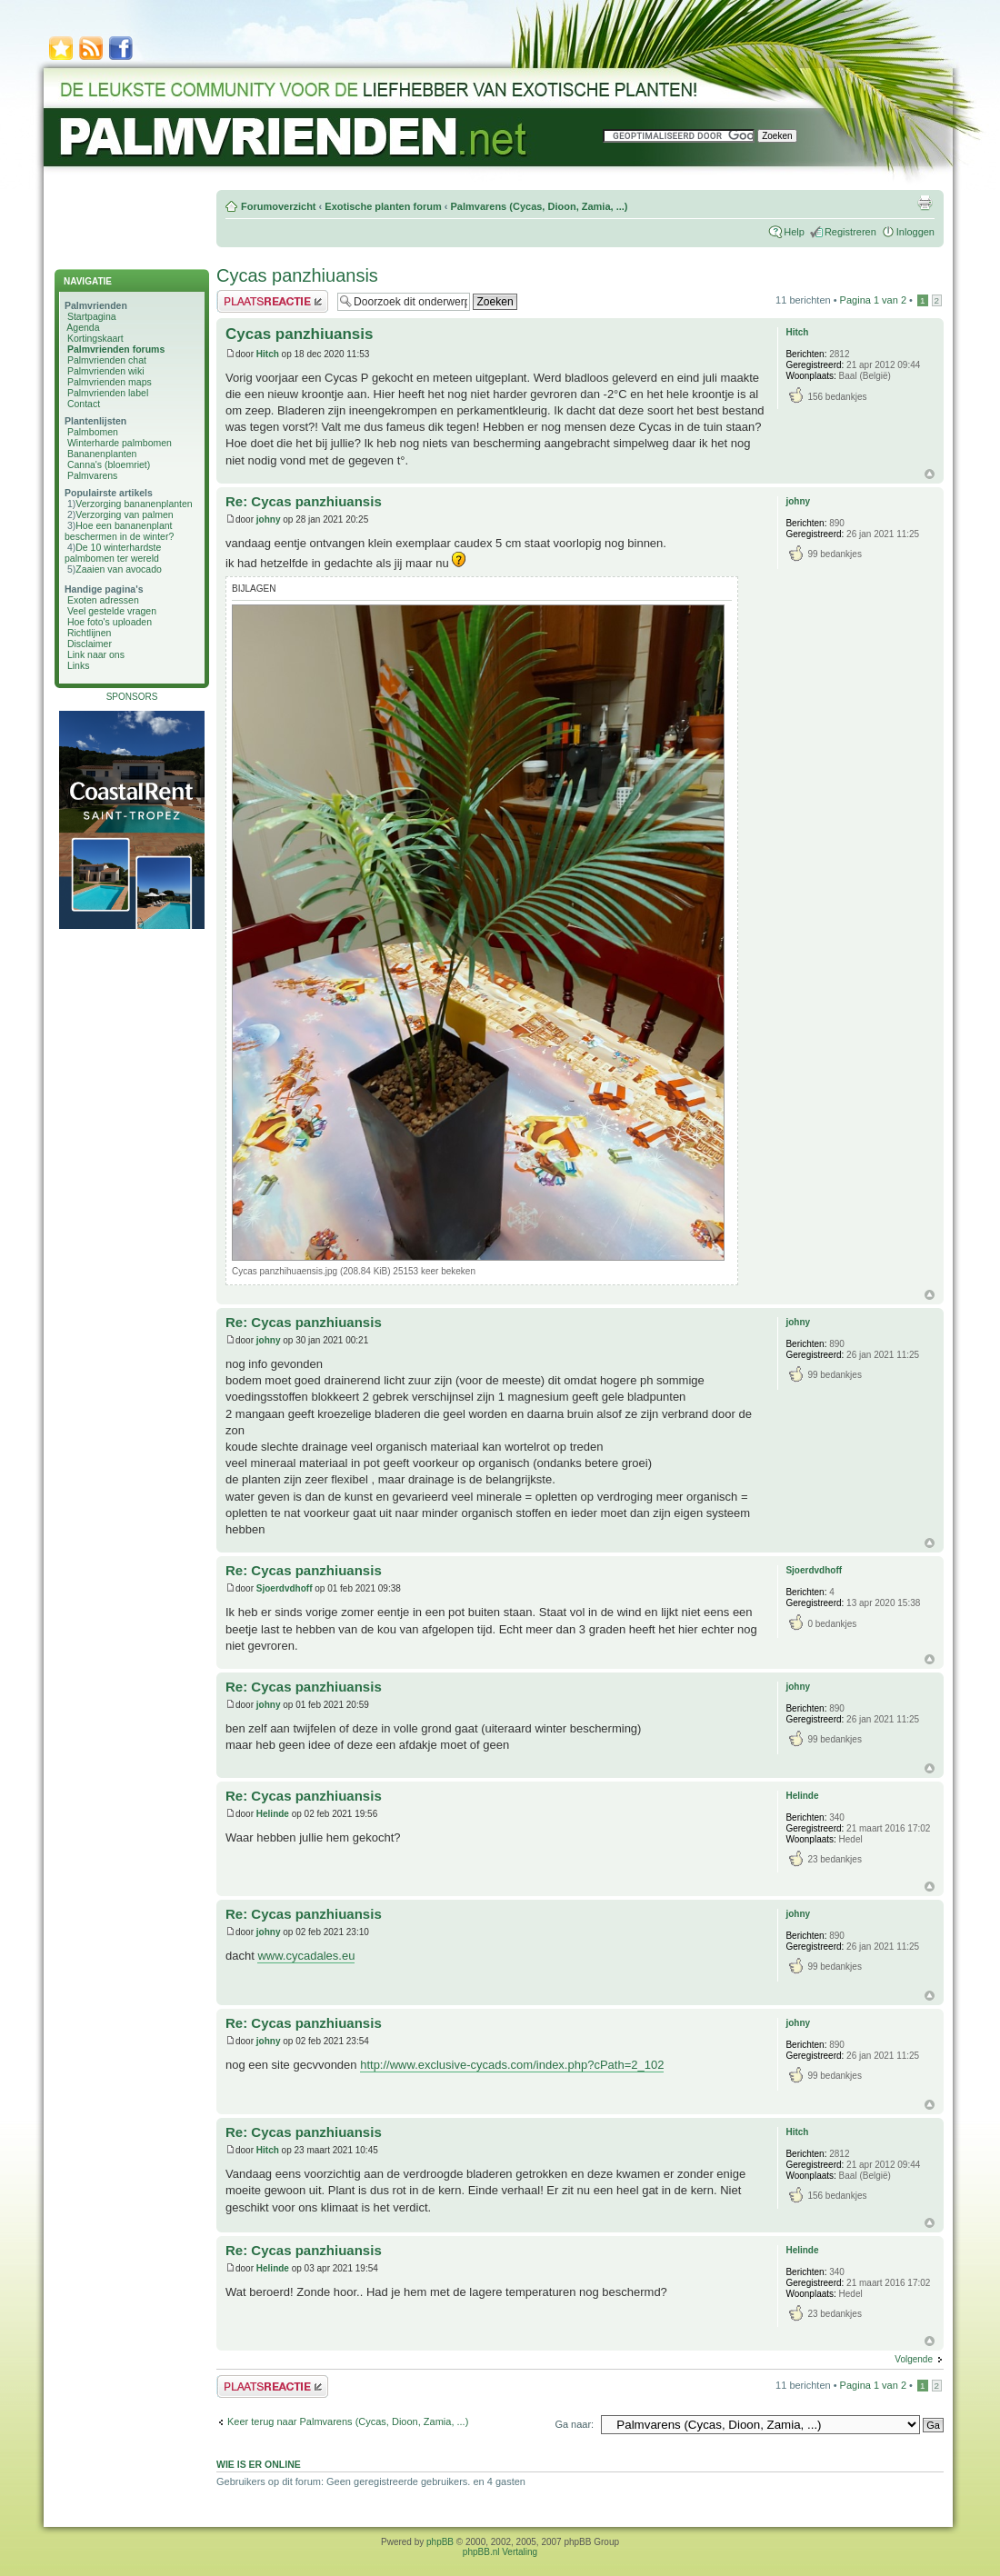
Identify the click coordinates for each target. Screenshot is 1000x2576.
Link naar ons (96, 654)
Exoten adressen (103, 599)
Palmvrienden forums (116, 349)
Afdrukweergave (925, 203)
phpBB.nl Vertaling (500, 2552)
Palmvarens (92, 475)
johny (268, 519)
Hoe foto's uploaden (109, 621)
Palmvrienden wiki (106, 370)
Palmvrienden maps (109, 381)
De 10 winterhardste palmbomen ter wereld (113, 553)
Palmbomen (92, 431)
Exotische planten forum (383, 206)
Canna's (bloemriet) (108, 464)
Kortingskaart (95, 338)
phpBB (440, 2542)
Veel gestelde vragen (111, 610)
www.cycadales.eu (306, 1955)
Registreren (850, 231)
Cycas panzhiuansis (297, 275)
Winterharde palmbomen (119, 442)
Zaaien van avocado (118, 569)
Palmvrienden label (107, 392)
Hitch (267, 354)
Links (78, 665)
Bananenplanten (102, 453)
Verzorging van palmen (124, 514)
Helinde (272, 1814)
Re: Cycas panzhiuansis (303, 501)
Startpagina (91, 316)
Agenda (82, 327)
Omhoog (930, 474)
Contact (83, 403)
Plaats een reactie (272, 301)
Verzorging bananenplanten (133, 503)
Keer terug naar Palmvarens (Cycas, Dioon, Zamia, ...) (347, 2421)
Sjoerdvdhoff (284, 1588)
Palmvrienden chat (106, 359)
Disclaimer (89, 643)
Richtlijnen (89, 632)
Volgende (914, 2359)
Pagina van (873, 300)
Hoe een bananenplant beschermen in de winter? (119, 531)
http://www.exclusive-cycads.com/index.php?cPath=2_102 (512, 2065)
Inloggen (915, 231)
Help (794, 231)
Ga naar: (574, 2424)
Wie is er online (258, 2464)
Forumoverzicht (278, 206)
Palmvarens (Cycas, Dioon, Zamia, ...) (538, 206)
